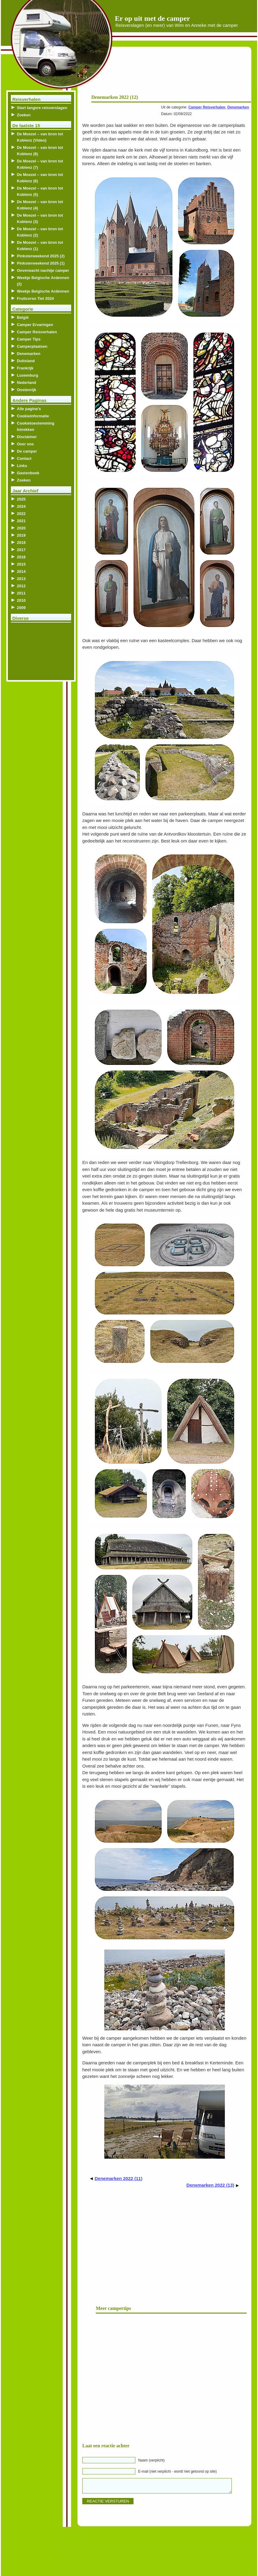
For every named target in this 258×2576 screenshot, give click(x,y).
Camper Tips (29, 339)
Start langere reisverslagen (42, 107)
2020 (21, 528)
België (23, 317)
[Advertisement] (178, 72)
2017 (21, 550)
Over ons (25, 444)
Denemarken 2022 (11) (118, 2178)
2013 (21, 578)
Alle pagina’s (29, 408)
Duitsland (26, 361)
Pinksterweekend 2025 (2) (40, 256)
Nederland (26, 382)
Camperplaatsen (32, 346)
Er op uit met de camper (152, 18)
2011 (21, 593)
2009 (21, 607)
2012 (21, 586)
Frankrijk (25, 368)
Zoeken (24, 115)
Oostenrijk (26, 389)
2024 (21, 506)
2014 (21, 571)
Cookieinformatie (33, 416)
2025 (21, 499)
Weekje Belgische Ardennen (43, 291)
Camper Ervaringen (35, 324)
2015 (21, 564)
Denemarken (238, 107)
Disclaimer (27, 437)
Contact (24, 458)
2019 (21, 535)
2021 (21, 521)
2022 (21, 513)
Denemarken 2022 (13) (210, 2185)
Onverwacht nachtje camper (43, 270)
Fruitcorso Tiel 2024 (35, 298)
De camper (27, 451)
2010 (21, 600)
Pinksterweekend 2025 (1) (40, 263)
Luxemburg (27, 375)
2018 (21, 542)
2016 (21, 557)
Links (22, 465)
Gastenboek (28, 473)
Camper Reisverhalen (206, 107)
